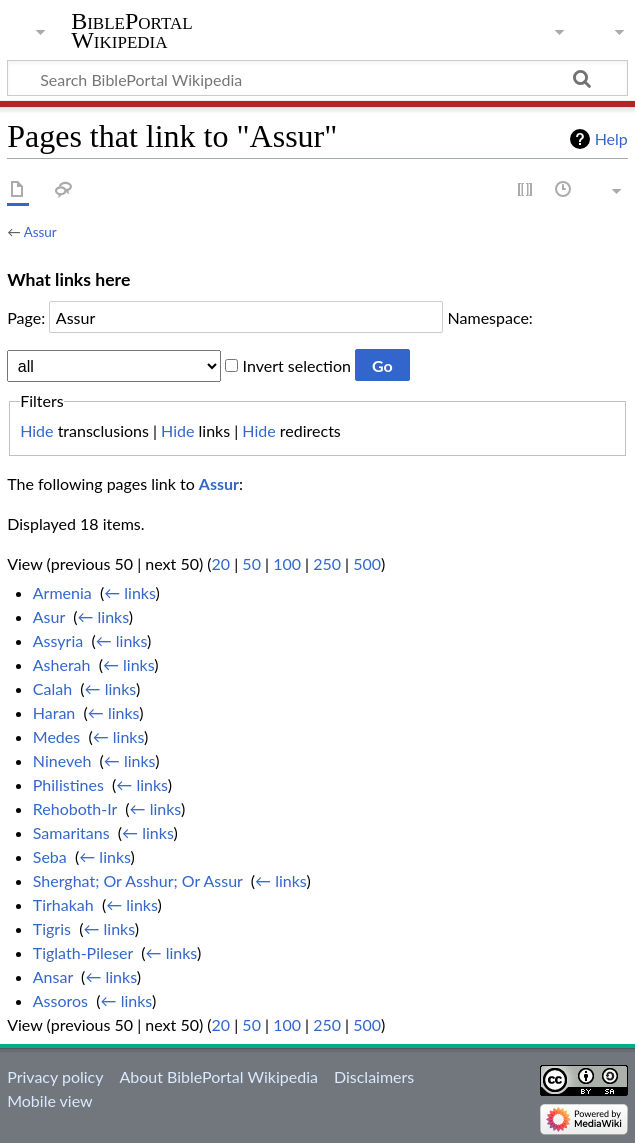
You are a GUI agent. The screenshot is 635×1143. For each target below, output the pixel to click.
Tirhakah (63, 904)
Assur (40, 232)
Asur (49, 616)
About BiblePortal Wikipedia (218, 1076)
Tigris (52, 928)
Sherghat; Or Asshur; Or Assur (138, 880)
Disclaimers (374, 1076)
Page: (26, 317)
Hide (36, 430)
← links (129, 592)
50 (251, 563)
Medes (56, 736)
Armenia (62, 592)
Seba (50, 856)
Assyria (58, 640)
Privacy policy (55, 1076)
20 (221, 563)
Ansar (53, 976)
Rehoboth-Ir (75, 808)
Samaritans (71, 832)
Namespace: (490, 317)
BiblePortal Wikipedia (131, 31)
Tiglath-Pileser (83, 952)
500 (367, 563)
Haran (54, 712)
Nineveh (62, 760)
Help (611, 138)
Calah (52, 688)
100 (287, 563)
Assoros (60, 1000)
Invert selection (297, 365)
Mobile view (49, 1100)
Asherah (62, 664)
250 (327, 563)
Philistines (68, 784)
